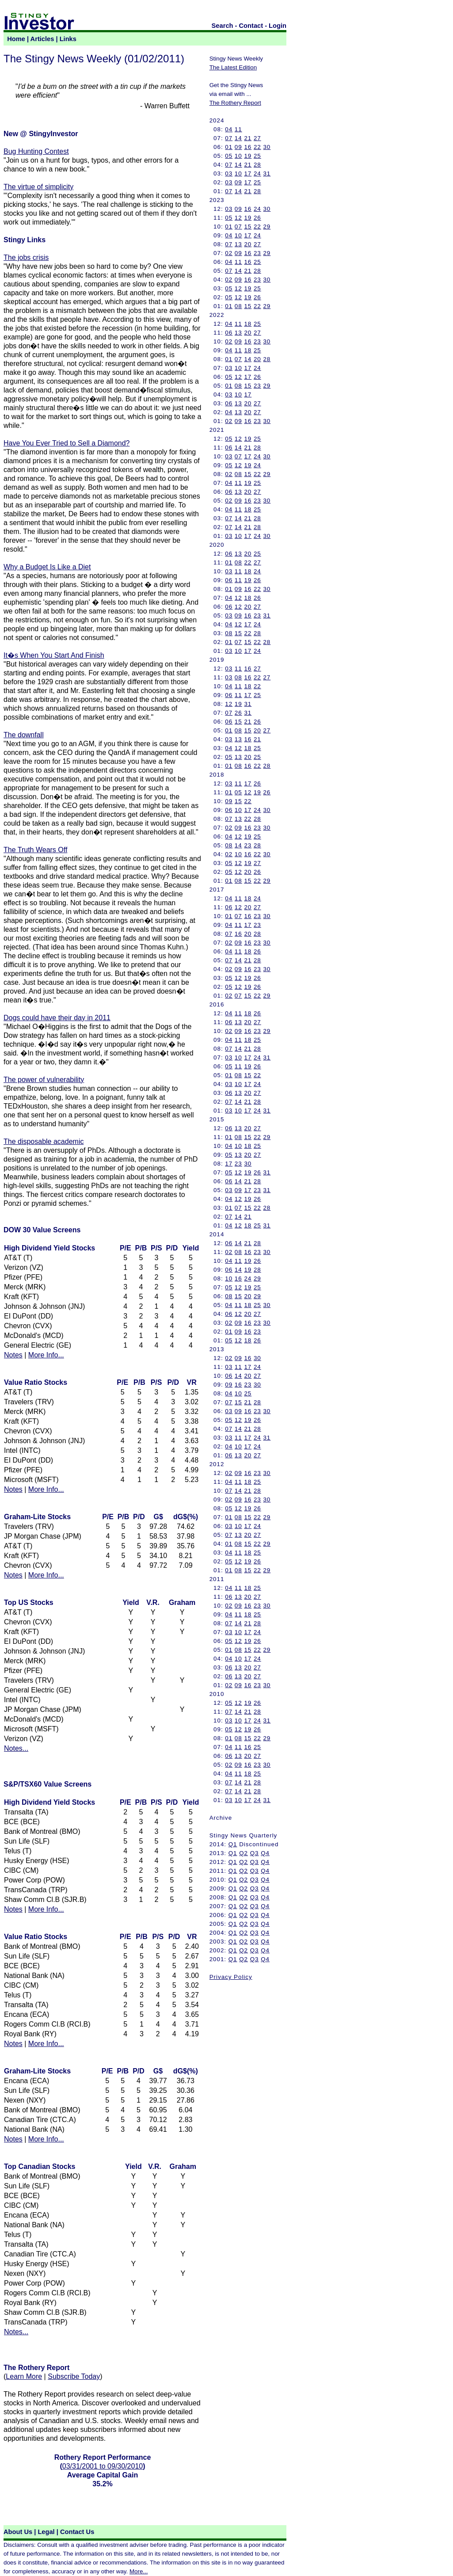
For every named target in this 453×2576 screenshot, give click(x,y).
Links (68, 38)
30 (266, 147)
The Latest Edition (233, 67)
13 (238, 244)
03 (228, 173)
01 (228, 147)
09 (238, 147)
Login (277, 25)
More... (138, 2571)
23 (257, 253)
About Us (18, 2531)
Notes (13, 1355)
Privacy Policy (230, 1977)
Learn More (24, 2376)
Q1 (232, 1844)
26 (257, 217)
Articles (42, 38)
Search (222, 25)
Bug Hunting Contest (36, 151)
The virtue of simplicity (38, 187)
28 (257, 164)
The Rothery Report (235, 102)
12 (238, 217)
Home (16, 38)
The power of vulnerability (44, 1079)
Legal (46, 2531)
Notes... (16, 1748)
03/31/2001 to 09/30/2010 (102, 2466)
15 (247, 226)
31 (266, 173)
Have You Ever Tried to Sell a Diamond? (67, 443)
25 (257, 155)
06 (228, 332)
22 (257, 147)
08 (238, 306)
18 (247, 323)
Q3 (254, 1853)
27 (257, 138)
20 (247, 244)
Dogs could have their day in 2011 (57, 1017)
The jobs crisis (26, 257)
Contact (251, 25)
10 (238, 155)
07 (228, 138)
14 (238, 138)
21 (247, 138)
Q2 (243, 1853)
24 (257, 173)
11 (238, 129)
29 (266, 226)
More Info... (46, 1355)
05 (228, 155)
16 (247, 147)
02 (228, 253)
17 (247, 173)
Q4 (265, 1853)
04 (228, 129)
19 (247, 155)
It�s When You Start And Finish (54, 655)
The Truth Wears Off (35, 850)
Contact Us (77, 2531)
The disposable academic (44, 1141)
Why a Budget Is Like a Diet (47, 567)
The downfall (24, 735)
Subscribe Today (74, 2376)
